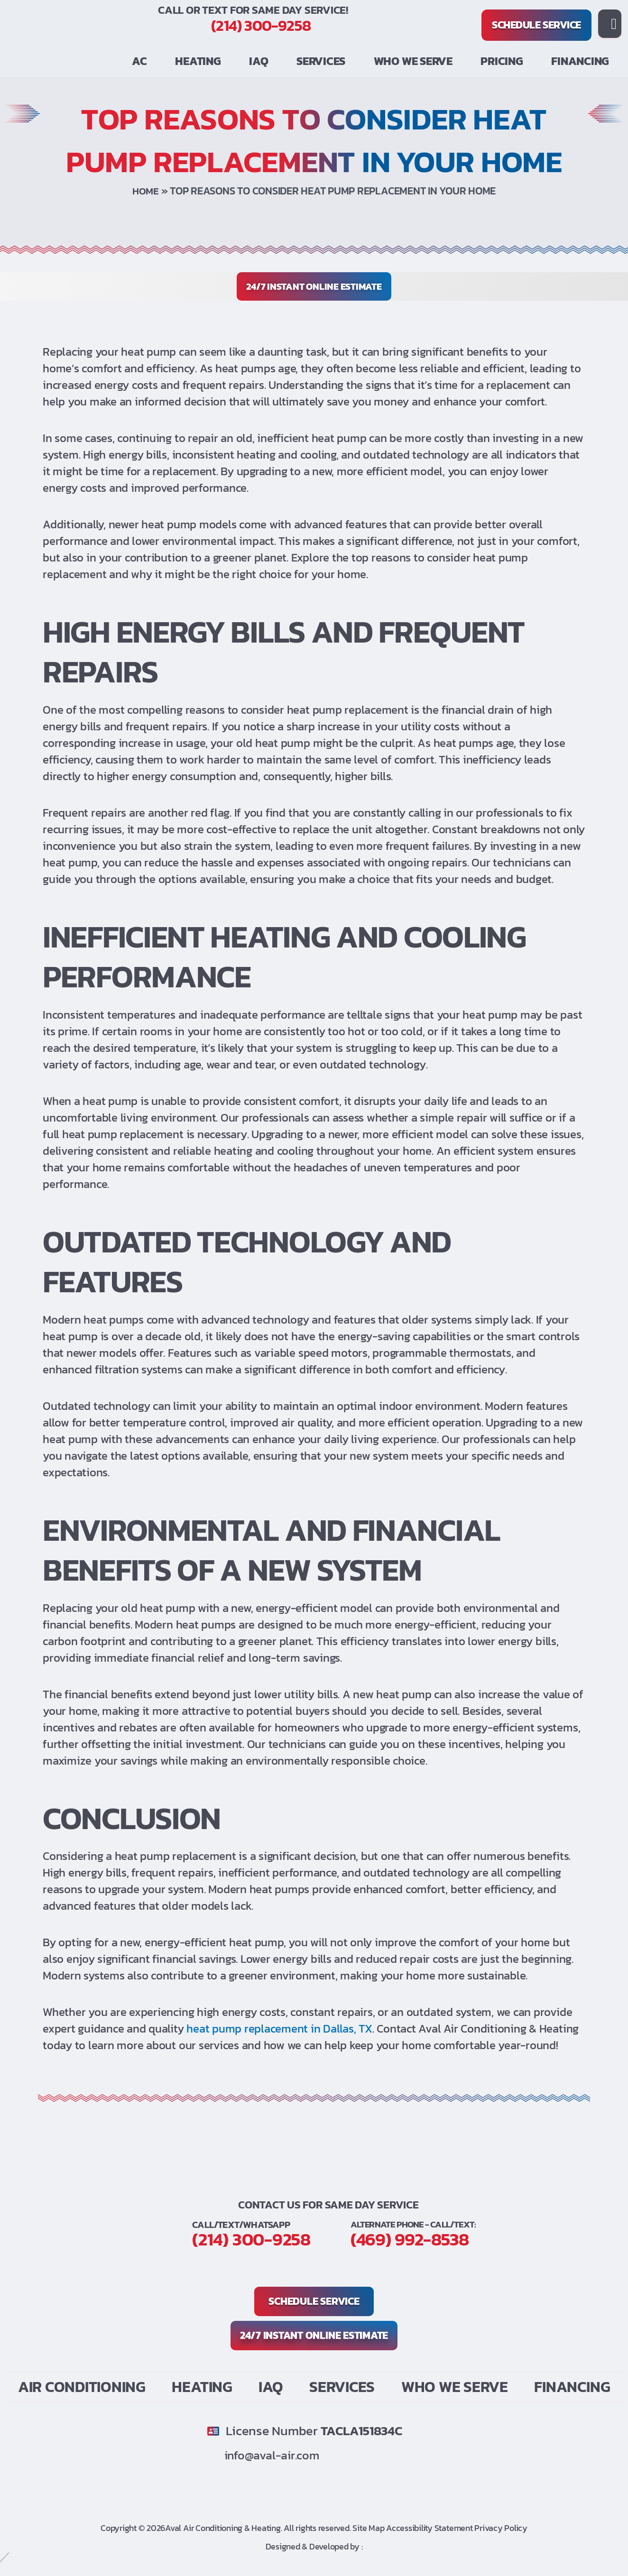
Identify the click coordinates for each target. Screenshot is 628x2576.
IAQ (258, 61)
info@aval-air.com (276, 2455)
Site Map (369, 2527)
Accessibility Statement (429, 2527)
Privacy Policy (500, 2527)
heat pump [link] (148, 351)
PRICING (501, 61)
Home (145, 191)
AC (139, 61)
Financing (580, 61)
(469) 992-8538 (270, 2253)
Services (320, 61)
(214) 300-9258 (261, 25)
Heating (198, 61)
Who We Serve (413, 61)
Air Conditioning (82, 2386)
